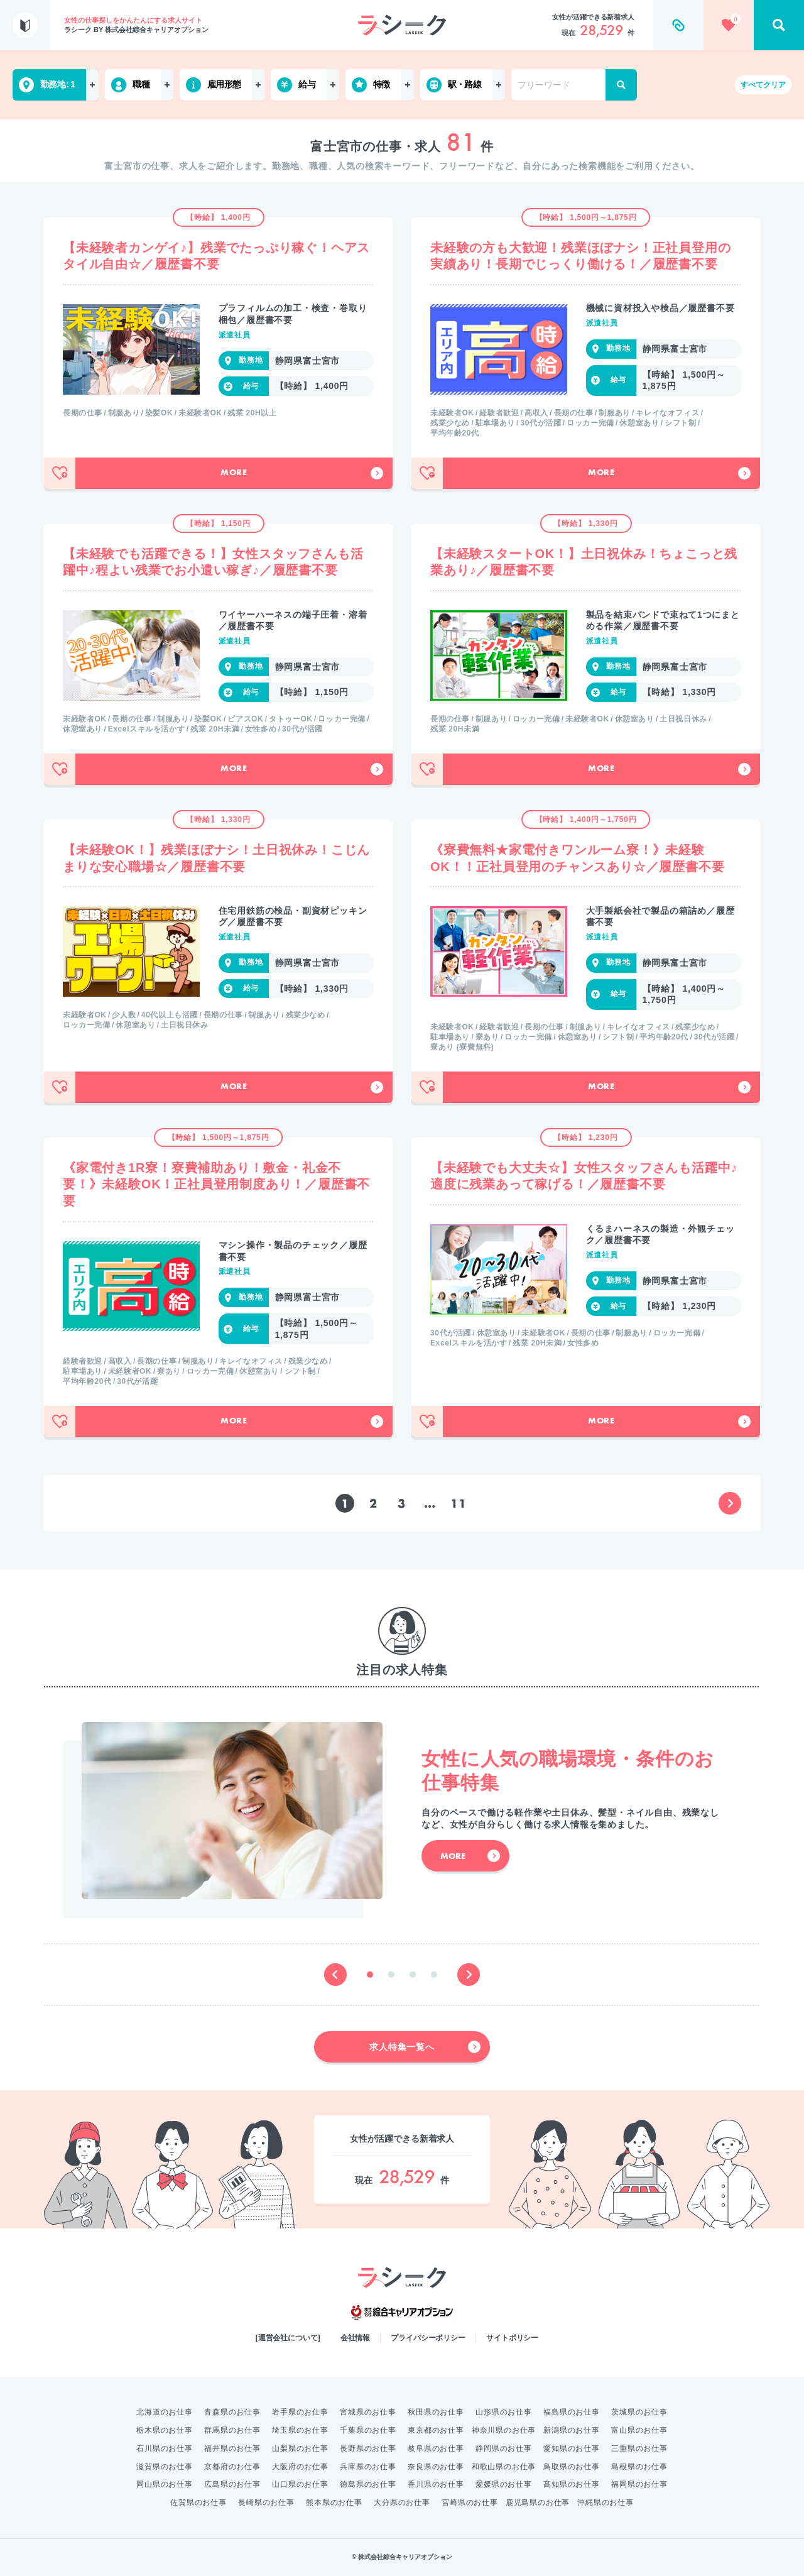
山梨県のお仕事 (300, 2448)
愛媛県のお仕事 (503, 2484)
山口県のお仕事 (300, 2484)
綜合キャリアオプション (402, 2312)
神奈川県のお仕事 (504, 2430)
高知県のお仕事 (571, 2484)
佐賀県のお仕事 (198, 2502)
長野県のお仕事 (368, 2448)
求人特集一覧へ (425, 2047)
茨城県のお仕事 (639, 2412)
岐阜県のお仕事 (436, 2448)
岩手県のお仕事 (300, 2412)
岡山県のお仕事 (164, 2484)
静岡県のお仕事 (503, 2448)
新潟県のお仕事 (571, 2430)
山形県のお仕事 (503, 2412)
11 (458, 1504)
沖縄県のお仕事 (605, 2502)
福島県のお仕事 (571, 2412)
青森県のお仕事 (232, 2412)
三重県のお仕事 (639, 2448)
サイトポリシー (512, 2337)
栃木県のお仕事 (164, 2430)
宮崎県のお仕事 (470, 2502)
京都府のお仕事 (232, 2466)
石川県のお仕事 (164, 2448)
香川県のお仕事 (436, 2484)
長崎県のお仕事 (266, 2502)
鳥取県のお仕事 (571, 2466)
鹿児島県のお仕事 (538, 2502)
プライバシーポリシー (428, 2337)
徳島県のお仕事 (368, 2484)
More (301, 473)
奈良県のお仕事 (436, 2466)
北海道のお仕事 (164, 2412)
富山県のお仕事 (639, 2430)
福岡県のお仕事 (639, 2484)
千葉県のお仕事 (368, 2430)
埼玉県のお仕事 (300, 2430)
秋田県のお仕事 (436, 2412)
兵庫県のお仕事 (368, 2466)
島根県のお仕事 (639, 2466)
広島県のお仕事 (232, 2484)
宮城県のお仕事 (368, 2412)
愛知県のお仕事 (571, 2448)
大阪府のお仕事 (300, 2466)
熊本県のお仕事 (334, 2502)
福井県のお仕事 (232, 2448)
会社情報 (355, 2337)
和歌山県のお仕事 (504, 2466)
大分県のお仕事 (402, 2502)
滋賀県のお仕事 (164, 2466)
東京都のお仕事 (436, 2430)
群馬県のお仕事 (232, 2430)
